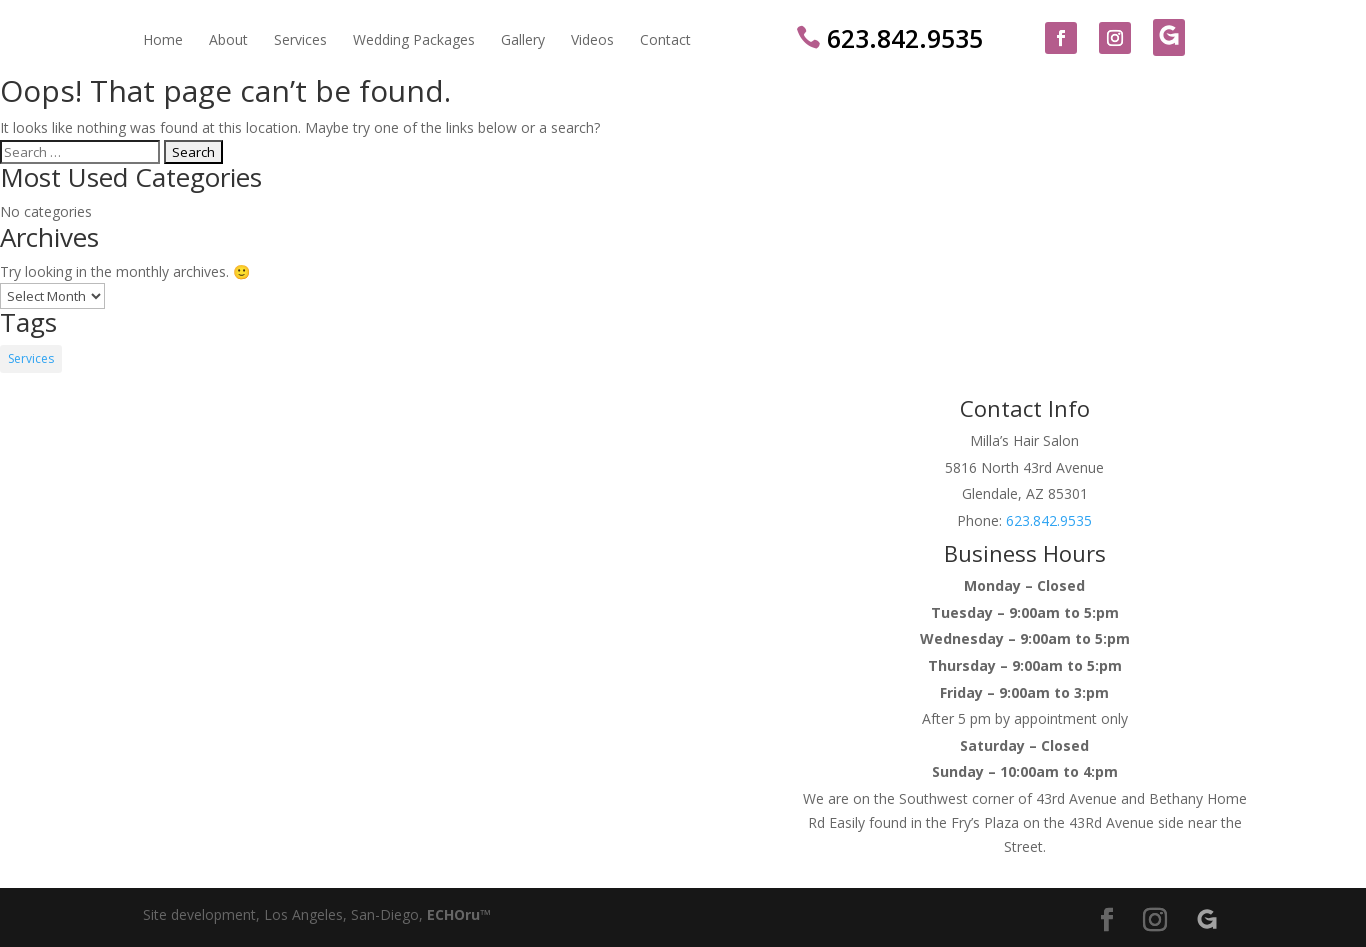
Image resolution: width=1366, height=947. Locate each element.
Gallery (523, 41)
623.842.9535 (888, 38)
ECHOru (453, 914)
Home (163, 41)
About (228, 41)
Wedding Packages (414, 41)
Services (300, 41)
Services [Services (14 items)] (31, 358)
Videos (592, 41)
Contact (665, 41)
